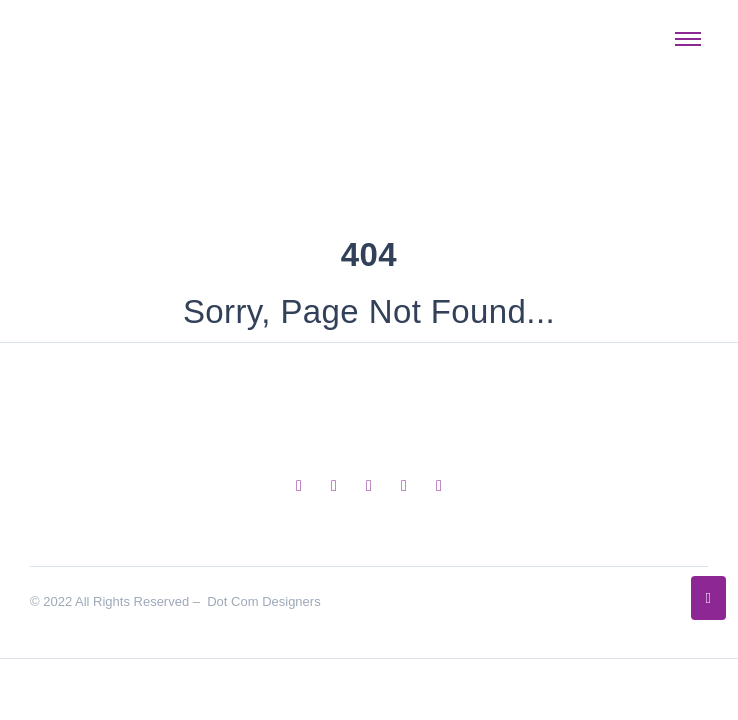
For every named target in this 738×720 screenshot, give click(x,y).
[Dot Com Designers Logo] (94, 35)
